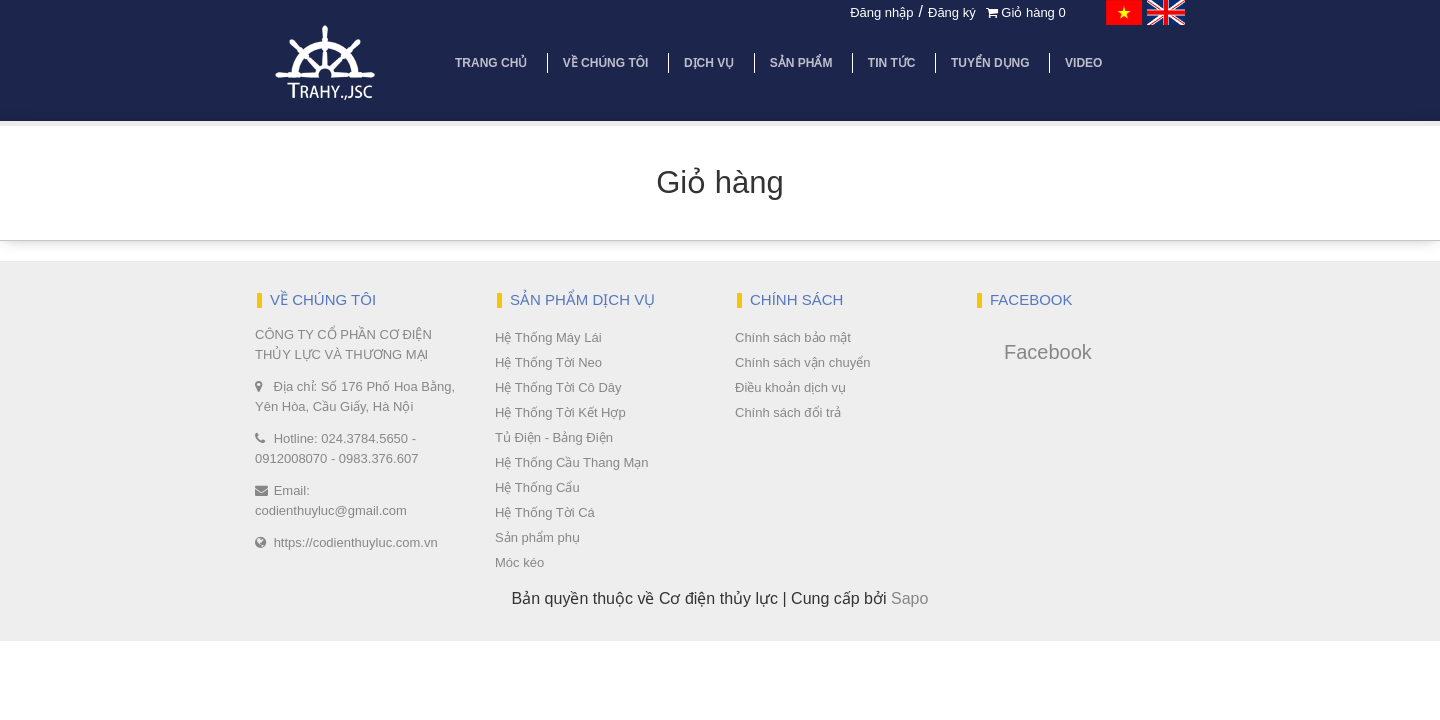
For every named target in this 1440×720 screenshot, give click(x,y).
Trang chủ (491, 63)
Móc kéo (519, 562)
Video (1083, 63)
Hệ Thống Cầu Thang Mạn (572, 462)
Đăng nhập (881, 12)
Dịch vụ (709, 63)
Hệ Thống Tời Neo (548, 362)
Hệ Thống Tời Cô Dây (558, 387)
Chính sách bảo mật (793, 337)
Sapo (909, 598)
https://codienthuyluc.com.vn (356, 542)
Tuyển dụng (990, 63)
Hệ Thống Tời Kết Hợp (560, 412)
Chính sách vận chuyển (802, 362)
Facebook (1048, 352)
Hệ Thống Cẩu (537, 487)
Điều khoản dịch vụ (790, 387)
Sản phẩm (801, 63)
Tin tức (892, 63)
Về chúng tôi (606, 63)
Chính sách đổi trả (788, 412)
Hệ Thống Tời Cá (545, 512)
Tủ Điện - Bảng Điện (554, 437)
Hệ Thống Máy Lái (548, 337)
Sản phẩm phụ (537, 537)
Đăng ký (952, 12)
